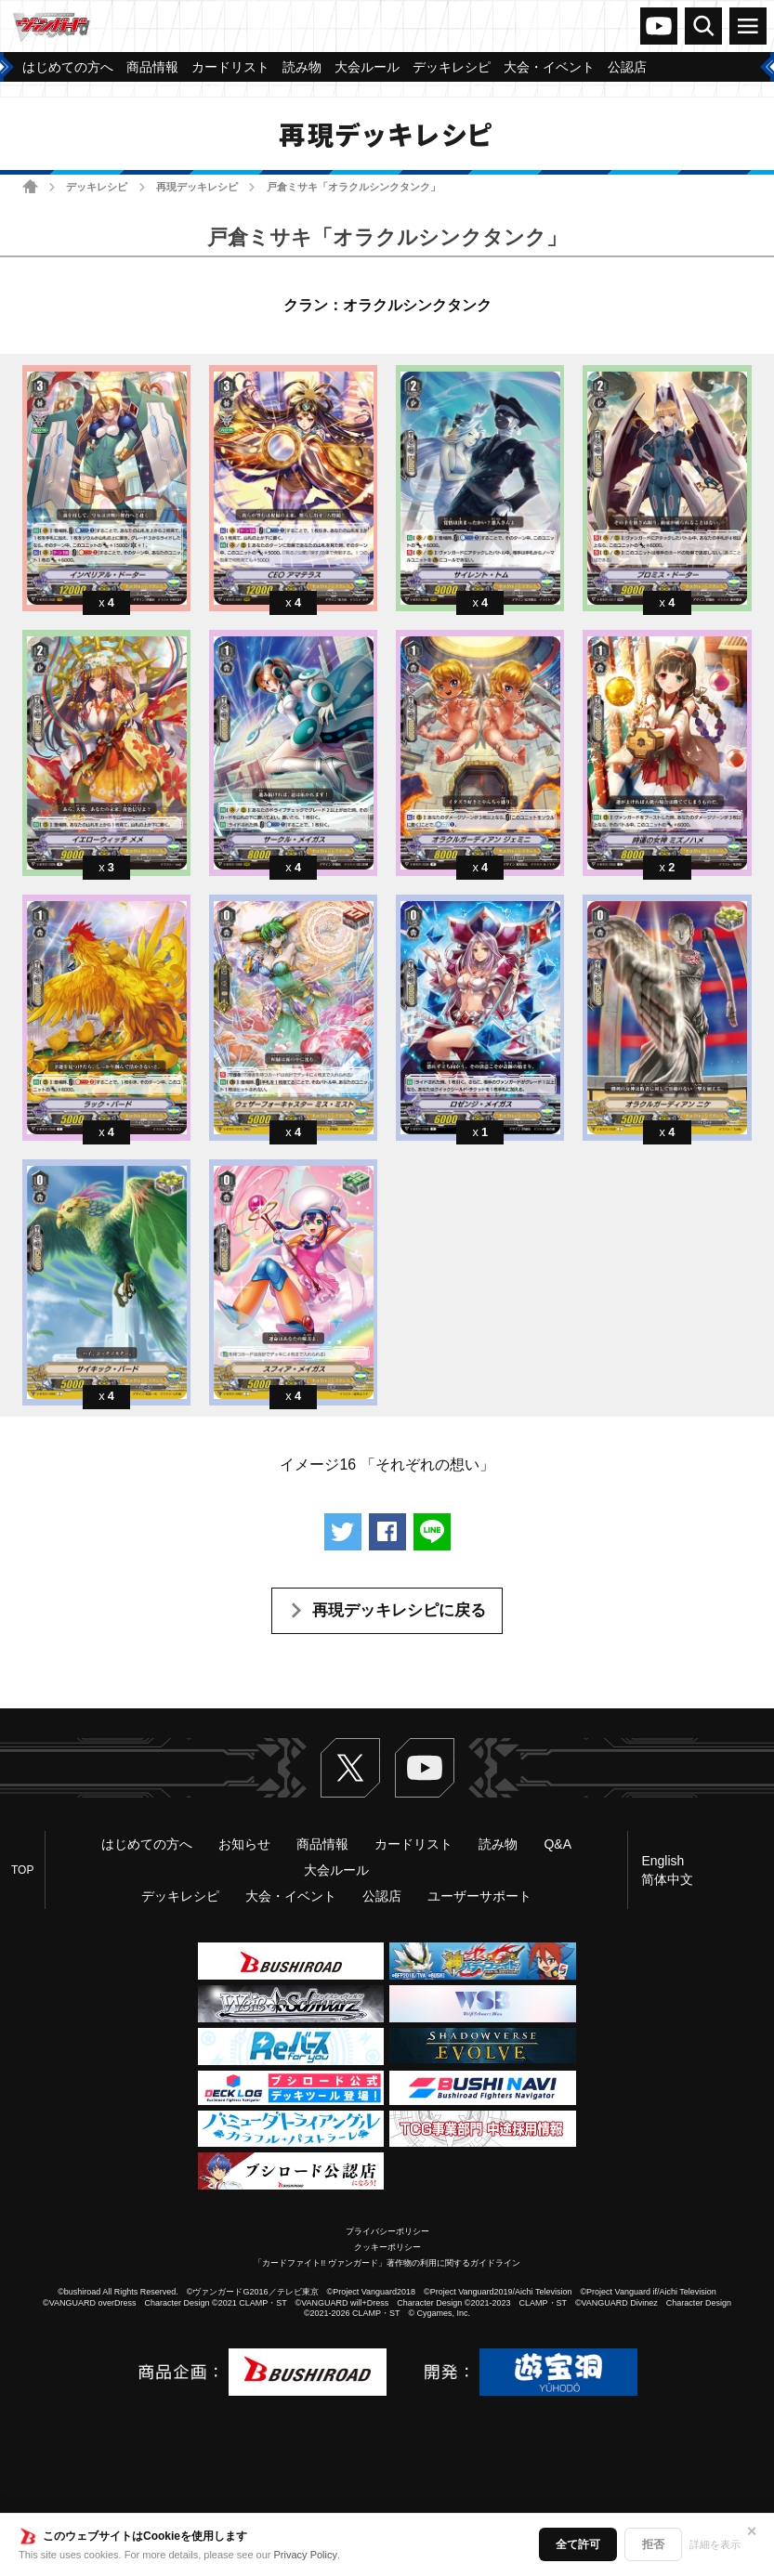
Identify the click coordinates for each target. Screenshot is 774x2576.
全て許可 (578, 2544)
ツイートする (342, 1531)
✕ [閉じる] (751, 2531)
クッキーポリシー (387, 2247)
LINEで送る (432, 1531)
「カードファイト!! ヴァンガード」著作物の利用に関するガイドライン (387, 2263)
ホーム (30, 186)
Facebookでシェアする (387, 1531)
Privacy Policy (305, 2554)
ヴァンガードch (658, 26)
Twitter (350, 1768)
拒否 (653, 2544)
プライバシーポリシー (387, 2231)
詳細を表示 (715, 2544)
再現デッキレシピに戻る (399, 1610)
